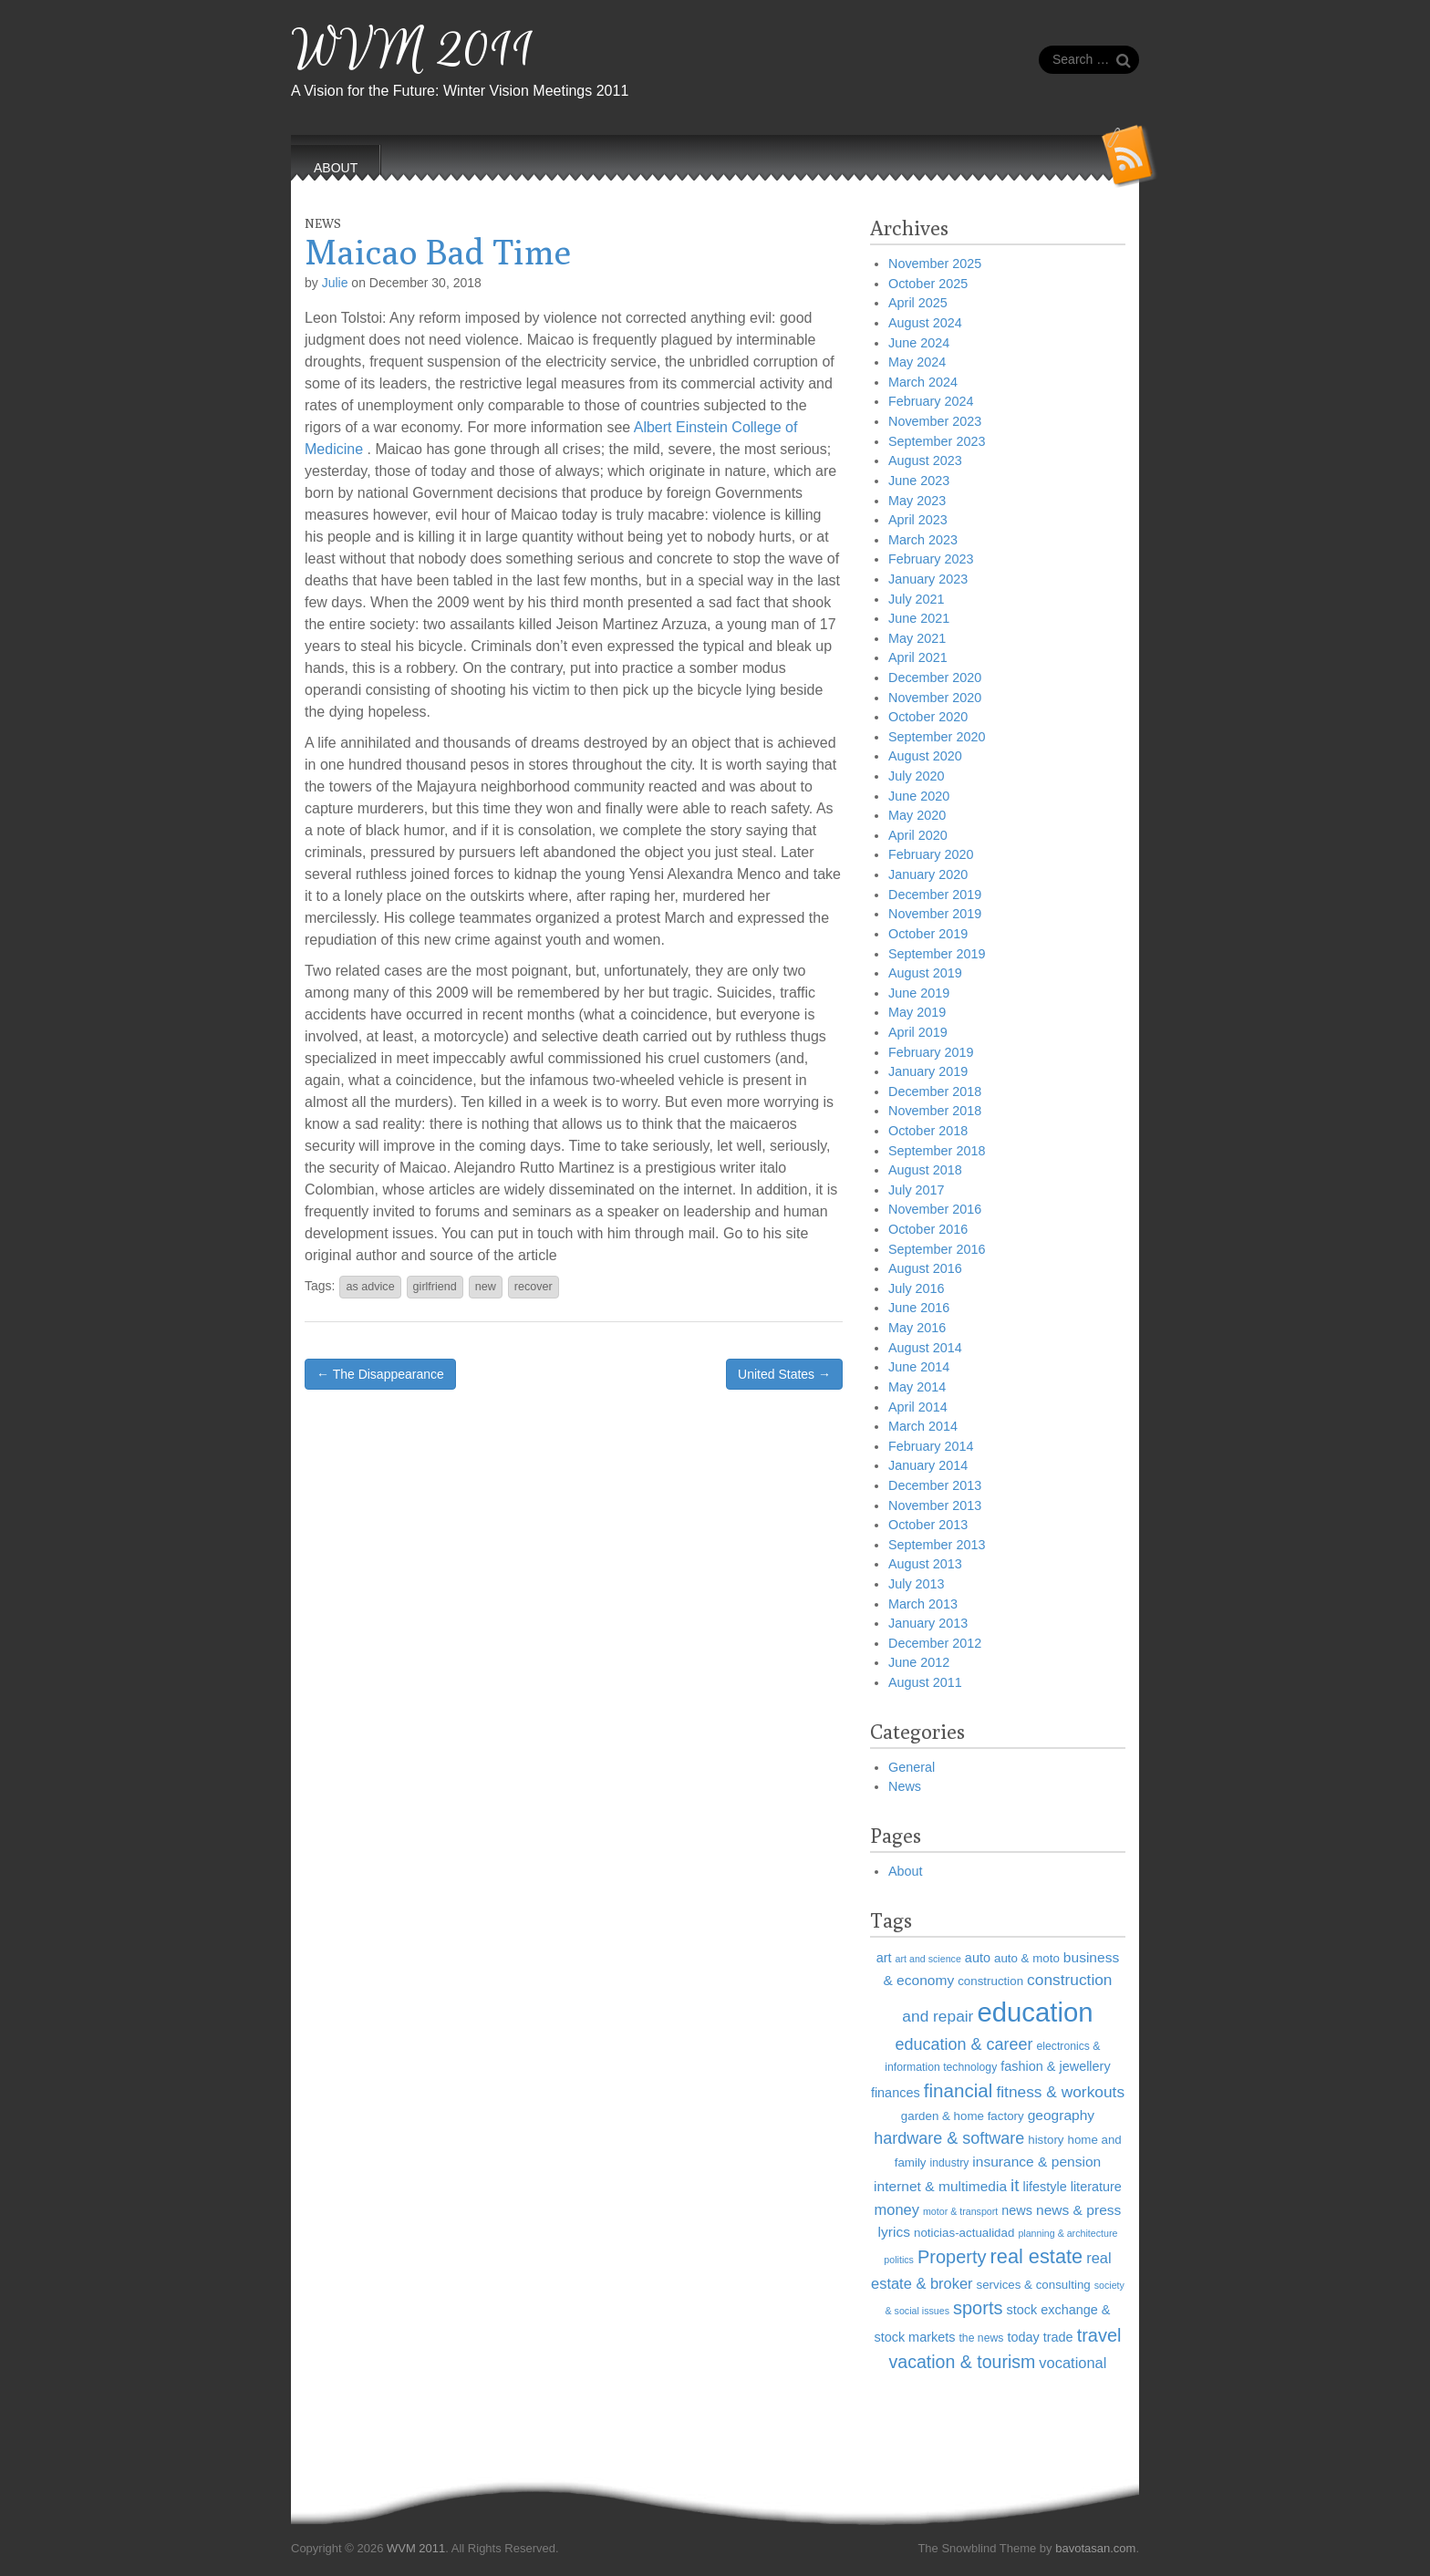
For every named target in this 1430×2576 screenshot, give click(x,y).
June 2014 (918, 1367)
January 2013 (928, 1623)
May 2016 (917, 1327)
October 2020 (928, 716)
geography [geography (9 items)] (1061, 2115)
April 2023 (918, 519)
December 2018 (934, 1091)
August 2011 (925, 1682)
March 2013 (923, 1604)
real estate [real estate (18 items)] (1036, 2256)
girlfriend (435, 1286)
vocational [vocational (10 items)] (1072, 2362)
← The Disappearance (380, 1374)
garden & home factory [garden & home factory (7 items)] (962, 2116)
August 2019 (925, 973)
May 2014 (917, 1387)
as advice (370, 1286)
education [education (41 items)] (1035, 2012)
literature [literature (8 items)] (1096, 2186)
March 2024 (923, 382)
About (905, 1871)
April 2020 (918, 835)
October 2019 (928, 933)
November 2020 (934, 697)
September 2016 (936, 1249)
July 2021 (916, 599)
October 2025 (928, 283)
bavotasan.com (1095, 2548)
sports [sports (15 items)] (977, 2308)
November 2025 (934, 263)
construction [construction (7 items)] (990, 1981)
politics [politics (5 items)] (899, 2259)
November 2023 (934, 421)
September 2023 (936, 441)
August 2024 (925, 323)
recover (533, 1286)
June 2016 (918, 1307)
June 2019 (918, 993)
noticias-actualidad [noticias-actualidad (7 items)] (964, 2233)
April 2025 (918, 302)
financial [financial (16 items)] (958, 2090)
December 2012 (934, 1643)
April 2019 (918, 1032)
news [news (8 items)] (1016, 2210)
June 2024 (918, 343)
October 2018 (928, 1130)
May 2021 (917, 638)
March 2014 (923, 1426)
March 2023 (923, 540)
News (323, 223)
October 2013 (928, 1524)
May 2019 (917, 1012)
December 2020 (934, 677)
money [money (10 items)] (897, 2209)
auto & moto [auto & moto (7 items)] (1027, 1958)
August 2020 (925, 756)
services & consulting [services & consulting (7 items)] (1034, 2285)
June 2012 (918, 1662)
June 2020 (918, 796)
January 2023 (928, 579)
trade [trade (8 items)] (1058, 2337)
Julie (335, 282)
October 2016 (928, 1229)
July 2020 (916, 776)
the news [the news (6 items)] (981, 2338)
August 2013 (925, 1564)
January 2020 (928, 874)
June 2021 (918, 618)
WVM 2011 (412, 50)
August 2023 (925, 460)
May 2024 (917, 362)
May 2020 (917, 815)
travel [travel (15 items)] (1099, 2335)
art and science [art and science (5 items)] (928, 1958)
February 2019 (931, 1052)
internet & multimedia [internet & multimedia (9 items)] (940, 2186)
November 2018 (934, 1110)
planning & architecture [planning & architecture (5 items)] (1067, 2233)
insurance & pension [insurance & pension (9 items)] (1036, 2161)
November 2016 (934, 1209)
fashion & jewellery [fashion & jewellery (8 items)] (1055, 2066)
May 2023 (917, 500)
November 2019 (934, 913)
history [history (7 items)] (1045, 2140)
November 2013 (934, 1505)
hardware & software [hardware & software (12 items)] (949, 2138)
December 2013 (934, 1485)
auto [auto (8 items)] (977, 1957)
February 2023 (931, 559)
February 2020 (931, 854)
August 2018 (925, 1170)
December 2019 (934, 894)
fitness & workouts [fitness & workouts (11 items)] (1060, 2092)
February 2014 (931, 1446)
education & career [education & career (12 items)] (963, 2044)
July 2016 (916, 1288)
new (485, 1286)
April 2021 (918, 657)
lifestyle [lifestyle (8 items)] (1045, 2186)
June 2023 (918, 480)
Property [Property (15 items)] (952, 2257)
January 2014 (928, 1465)
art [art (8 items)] (884, 1957)
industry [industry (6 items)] (949, 2163)
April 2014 (918, 1407)
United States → (784, 1374)
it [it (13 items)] (1014, 2185)
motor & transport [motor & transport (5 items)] (960, 2211)
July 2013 (916, 1584)
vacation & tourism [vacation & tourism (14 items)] (962, 2362)
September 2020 (936, 736)
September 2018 (936, 1150)
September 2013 (936, 1544)
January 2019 (928, 1071)
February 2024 (931, 401)
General (911, 1767)
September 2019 (936, 954)
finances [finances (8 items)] (895, 2092)
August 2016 (925, 1268)
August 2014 (925, 1347)
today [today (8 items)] (1023, 2337)
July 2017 (916, 1190)
